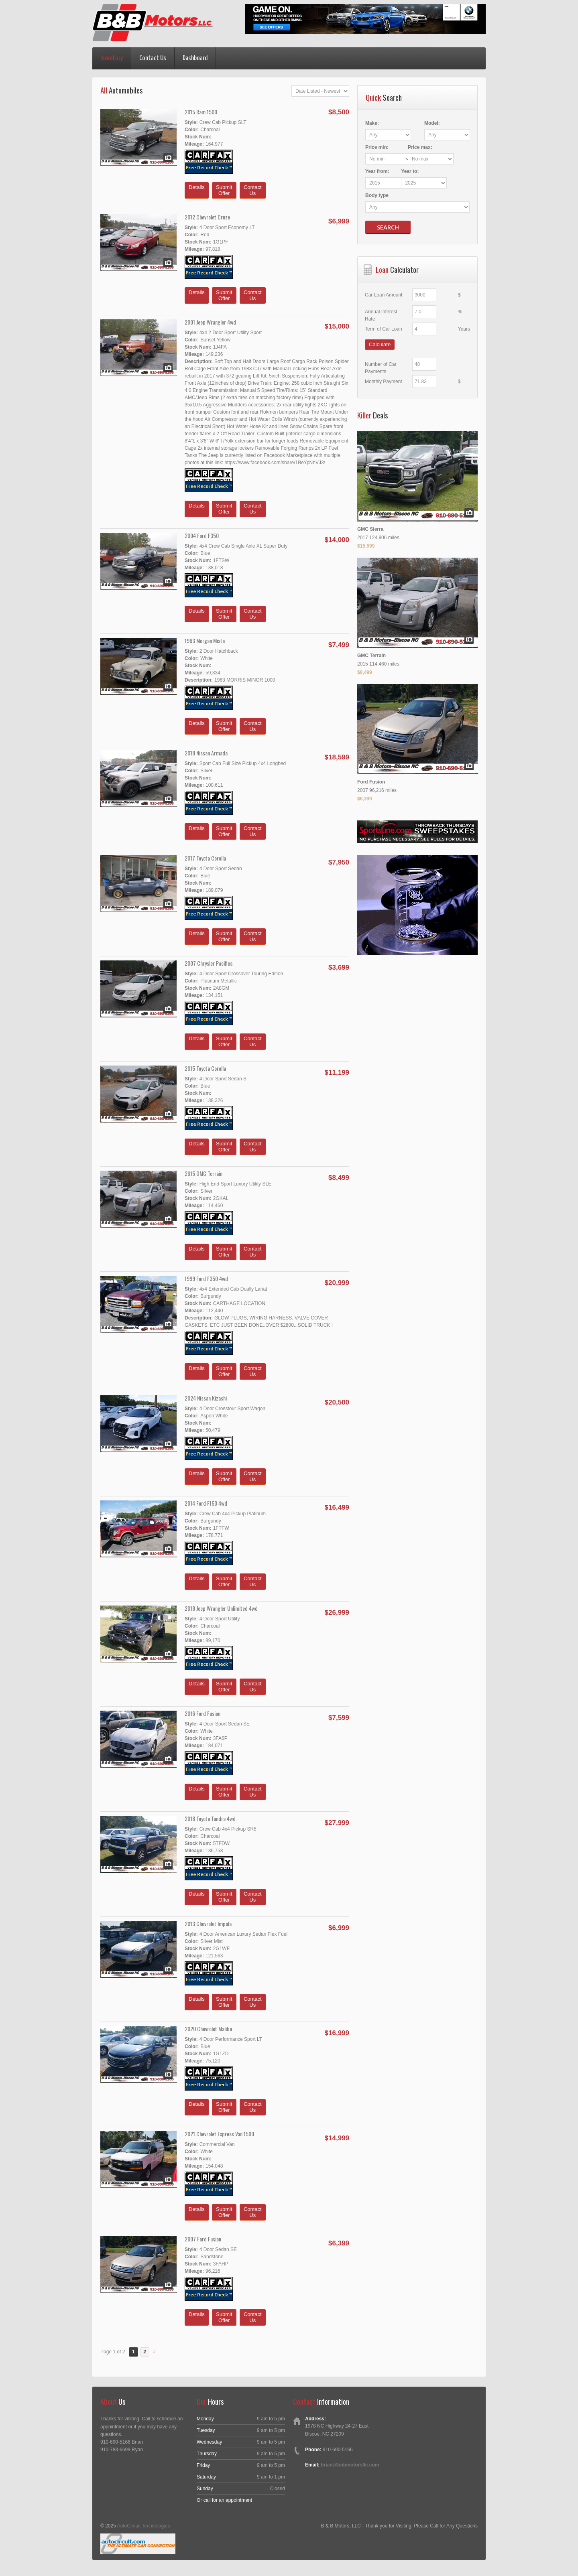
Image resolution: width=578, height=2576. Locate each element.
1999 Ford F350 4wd (206, 1278)
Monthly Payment (383, 381)
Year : (377, 171)
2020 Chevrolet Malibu (208, 2028)
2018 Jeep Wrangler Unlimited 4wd (221, 1608)
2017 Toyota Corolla (205, 858)
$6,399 (364, 798)
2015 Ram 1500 (201, 112)
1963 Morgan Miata (205, 640)
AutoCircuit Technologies (143, 2526)
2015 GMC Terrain (203, 1173)
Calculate (380, 344)
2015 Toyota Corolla (205, 1068)
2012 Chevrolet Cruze (207, 217)
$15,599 (365, 545)
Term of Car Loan (383, 328)
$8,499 (364, 671)
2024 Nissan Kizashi (206, 1398)
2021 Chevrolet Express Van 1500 (219, 2133)
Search (388, 227)
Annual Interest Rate (387, 312)
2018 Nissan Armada (206, 753)
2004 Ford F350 (202, 535)
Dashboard (195, 58)
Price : (377, 147)
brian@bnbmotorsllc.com (350, 2465)
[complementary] (554, 2552)
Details (197, 190)
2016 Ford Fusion (202, 1713)
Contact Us (152, 58)
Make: (372, 123)
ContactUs (253, 190)
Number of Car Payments (392, 364)
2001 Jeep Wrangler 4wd (210, 322)
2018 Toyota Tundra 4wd (210, 1818)
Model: (431, 123)
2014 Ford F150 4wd (206, 1503)
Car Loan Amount (383, 295)
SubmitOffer (224, 190)
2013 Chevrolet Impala (208, 1923)
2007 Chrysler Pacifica (208, 963)
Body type (377, 195)
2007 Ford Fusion (203, 2239)
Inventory (111, 58)
